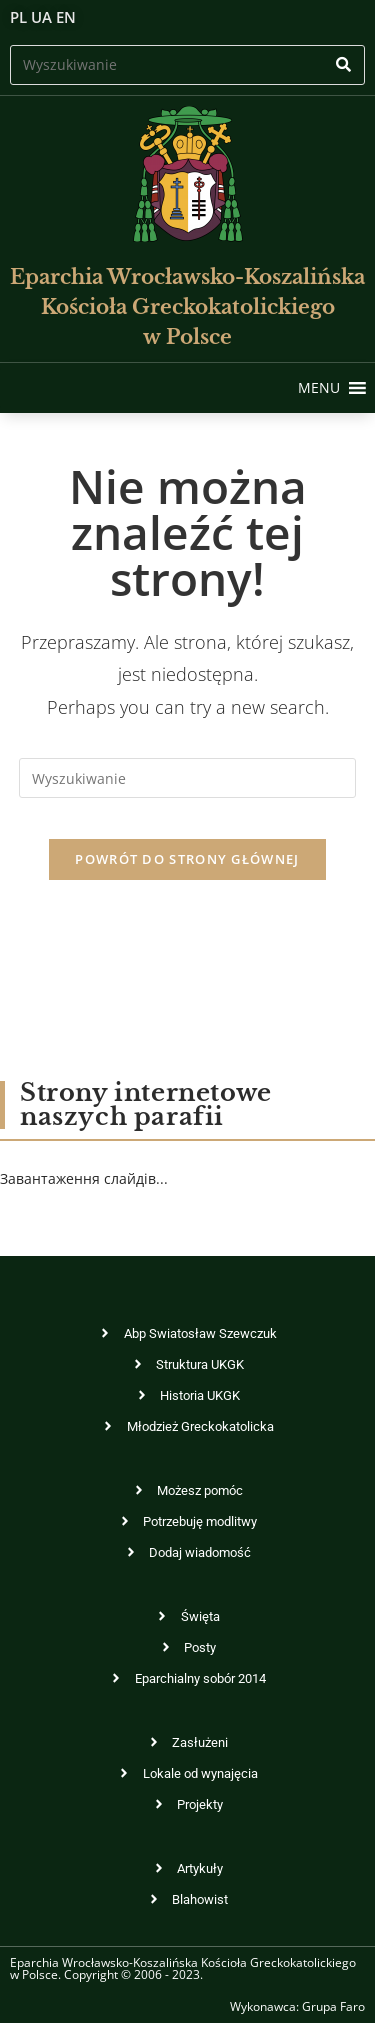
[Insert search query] (187, 65)
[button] (319, 388)
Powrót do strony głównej (187, 859)
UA (41, 17)
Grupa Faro (333, 2006)
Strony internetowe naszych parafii (146, 1104)
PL (18, 17)
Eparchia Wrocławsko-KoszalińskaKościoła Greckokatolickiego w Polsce (187, 307)
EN (66, 17)
